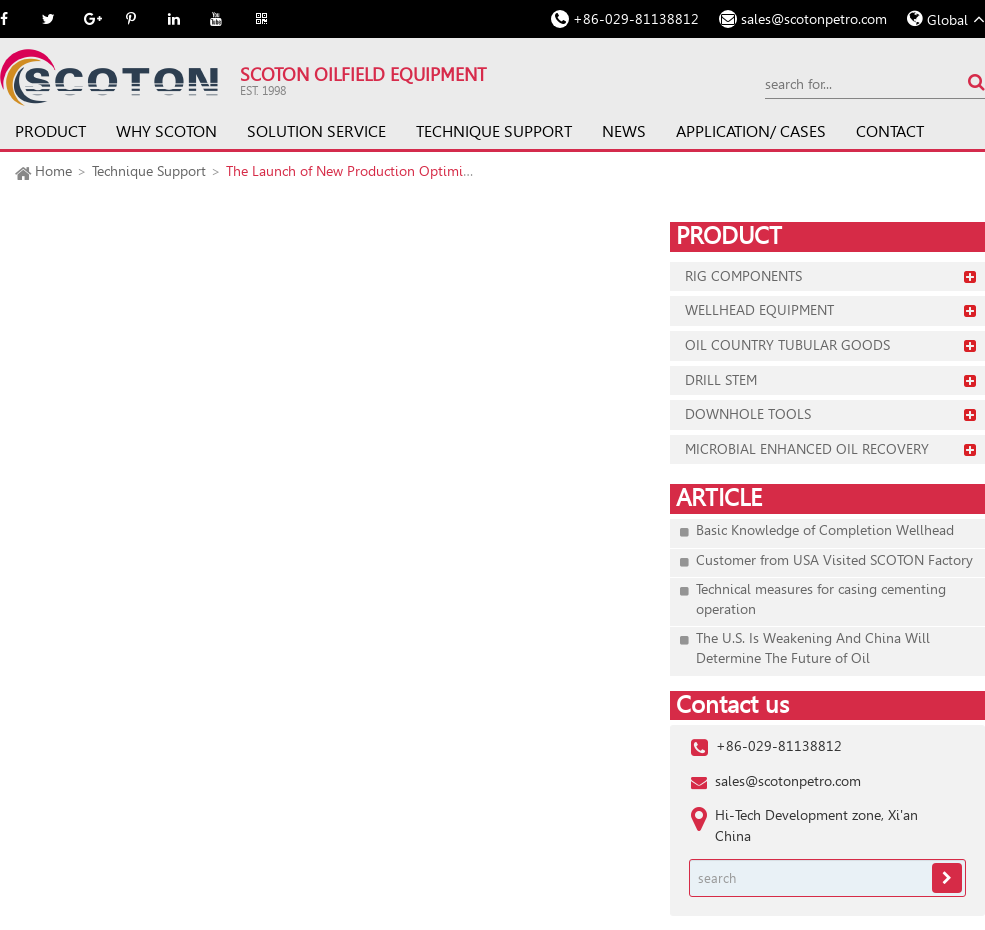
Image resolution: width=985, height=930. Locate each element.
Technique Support (494, 131)
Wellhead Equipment (759, 310)
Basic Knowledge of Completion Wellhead (825, 530)
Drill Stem (721, 380)
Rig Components (743, 276)
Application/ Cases (751, 131)
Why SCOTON (166, 131)
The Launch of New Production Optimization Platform (392, 171)
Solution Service (316, 131)
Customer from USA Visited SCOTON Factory (834, 560)
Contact (890, 131)
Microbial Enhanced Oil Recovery (807, 449)
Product (50, 131)
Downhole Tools (748, 414)
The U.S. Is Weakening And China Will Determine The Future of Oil (813, 648)
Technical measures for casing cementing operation (821, 599)
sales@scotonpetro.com (814, 19)
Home (53, 171)
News (624, 131)
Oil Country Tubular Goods (787, 345)
